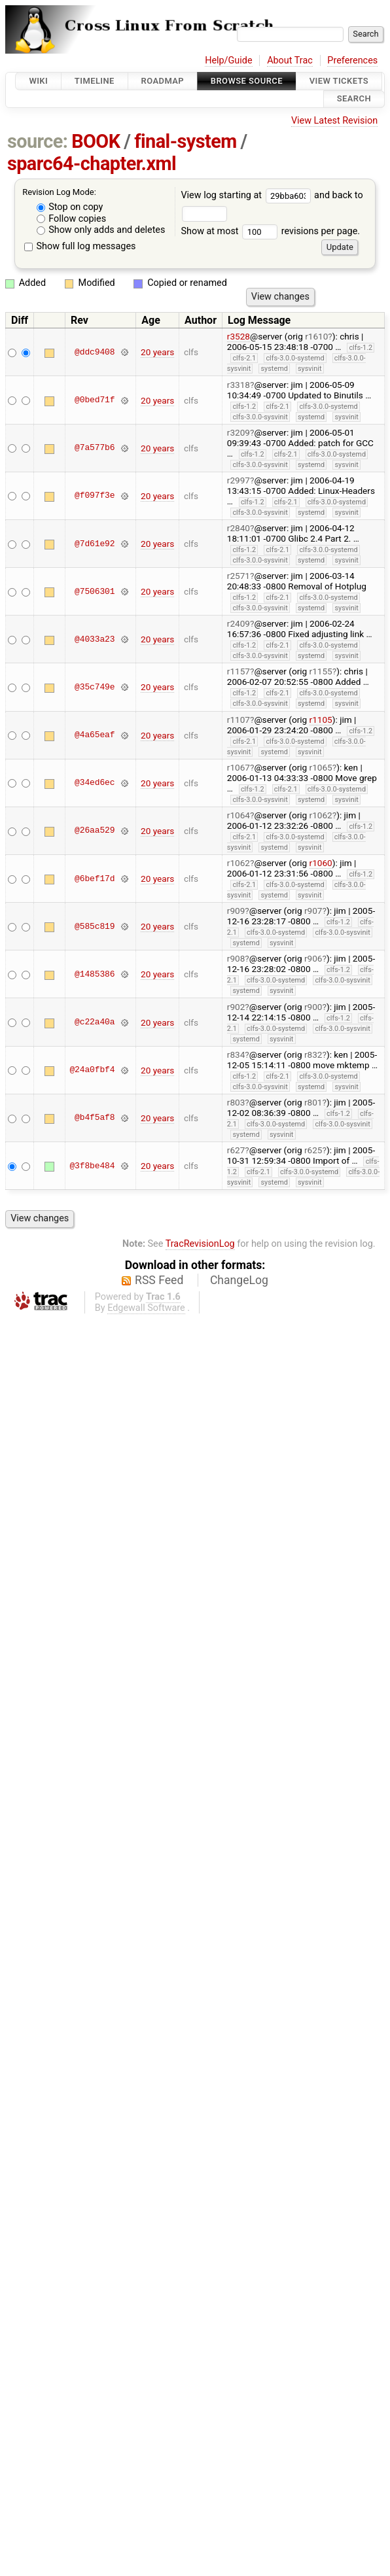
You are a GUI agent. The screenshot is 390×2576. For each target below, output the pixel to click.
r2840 (238, 528)
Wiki (38, 81)
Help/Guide (228, 60)
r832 (313, 1054)
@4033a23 (95, 639)
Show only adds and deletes (101, 229)
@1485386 (95, 974)
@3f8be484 (92, 1166)
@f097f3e (95, 496)
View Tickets (339, 81)
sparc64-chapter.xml (91, 163)
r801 (313, 1102)
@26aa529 (95, 831)
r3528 (238, 336)
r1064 (238, 815)
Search (354, 99)
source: (37, 141)
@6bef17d (95, 878)
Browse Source (247, 81)
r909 (236, 910)
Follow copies (72, 218)
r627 (236, 1150)
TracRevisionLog (200, 1243)
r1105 (321, 719)
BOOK (95, 141)
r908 (236, 958)
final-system (185, 141)
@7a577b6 (95, 448)
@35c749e (95, 687)
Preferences (352, 60)
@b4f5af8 (95, 1118)
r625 (313, 1150)
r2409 (238, 623)
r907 (313, 910)
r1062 (321, 815)
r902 (236, 1006)
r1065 (321, 767)
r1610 (316, 336)
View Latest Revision (334, 120)
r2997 (238, 480)
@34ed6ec (95, 783)
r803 (236, 1102)
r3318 (238, 384)
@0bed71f (95, 400)
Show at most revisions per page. (270, 231)
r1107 (238, 719)
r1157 (238, 671)
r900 (313, 1006)
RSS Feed (159, 1280)
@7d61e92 (95, 543)
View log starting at (247, 195)
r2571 (238, 575)
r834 (236, 1054)
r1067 (238, 767)
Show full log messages (80, 246)
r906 (313, 958)
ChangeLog (239, 1280)
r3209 (238, 432)
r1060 (321, 863)
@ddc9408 (95, 352)
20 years (157, 352)
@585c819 (95, 926)
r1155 (321, 671)
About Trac (290, 60)
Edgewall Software (146, 1308)
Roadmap (163, 81)
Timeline (95, 81)
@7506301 (95, 591)
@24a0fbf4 (92, 1070)
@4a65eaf (95, 735)
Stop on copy (70, 207)
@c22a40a (95, 1022)
